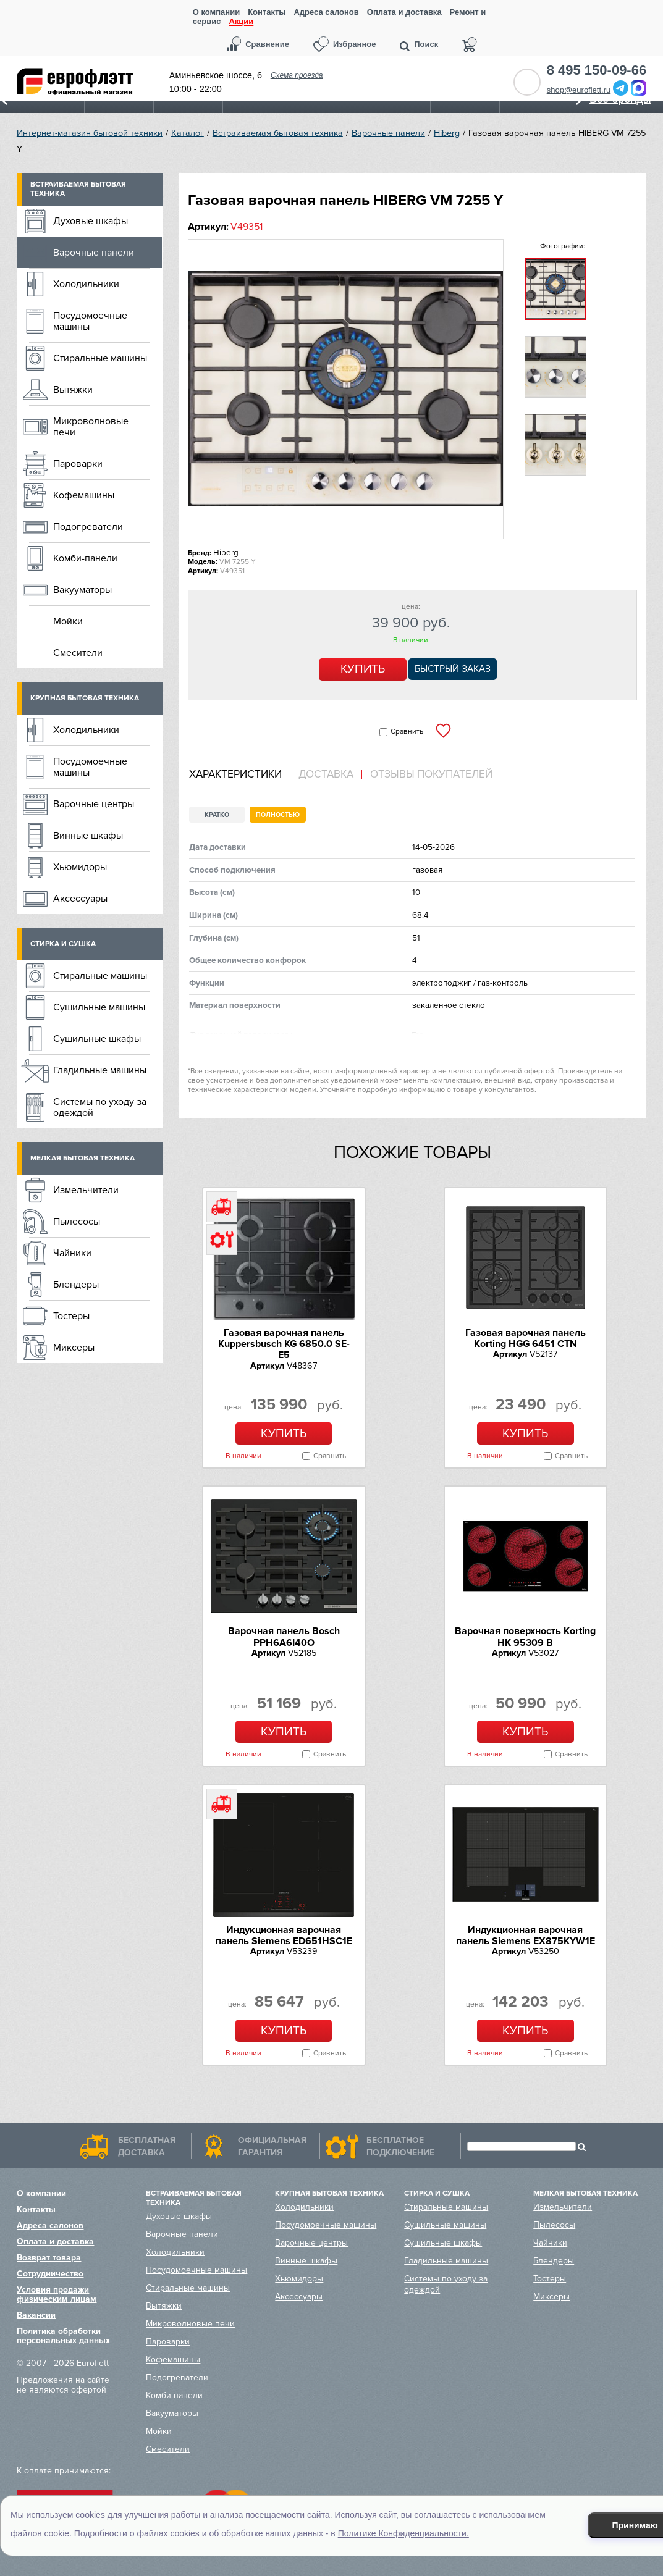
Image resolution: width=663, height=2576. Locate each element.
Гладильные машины (99, 1070)
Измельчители (86, 1190)
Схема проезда (297, 75)
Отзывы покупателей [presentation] (431, 774)
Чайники (72, 1253)
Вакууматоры (82, 590)
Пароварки (78, 464)
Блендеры (76, 1284)
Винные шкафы (88, 835)
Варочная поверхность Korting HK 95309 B (525, 1636)
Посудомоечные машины (90, 321)
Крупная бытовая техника (84, 698)
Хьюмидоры (80, 867)
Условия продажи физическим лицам (56, 2294)
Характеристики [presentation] (235, 774)
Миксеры (74, 1347)
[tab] (239, 775)
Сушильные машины (99, 1007)
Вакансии (36, 2315)
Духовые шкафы (90, 221)
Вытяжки (73, 390)
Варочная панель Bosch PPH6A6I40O (284, 1636)
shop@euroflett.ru (579, 89)
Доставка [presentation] (325, 774)
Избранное (354, 44)
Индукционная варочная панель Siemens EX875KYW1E (525, 1935)
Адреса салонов (325, 12)
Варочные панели (388, 133)
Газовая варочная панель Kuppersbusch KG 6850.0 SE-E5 (284, 1344)
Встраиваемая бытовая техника (278, 133)
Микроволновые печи (91, 426)
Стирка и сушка (63, 944)
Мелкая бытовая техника (82, 1158)
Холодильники (86, 284)
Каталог (187, 133)
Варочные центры (93, 804)
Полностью (278, 815)
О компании (216, 12)
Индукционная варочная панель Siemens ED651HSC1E (284, 1935)
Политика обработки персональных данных (63, 2336)
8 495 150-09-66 (596, 70)
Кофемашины (83, 495)
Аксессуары (80, 898)
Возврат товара (49, 2257)
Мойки (68, 621)
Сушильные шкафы (97, 1039)
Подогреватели (88, 527)
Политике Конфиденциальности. (403, 2533)
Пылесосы (76, 1221)
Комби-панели (85, 558)
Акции (241, 22)
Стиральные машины (100, 358)
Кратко (217, 815)
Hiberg (447, 133)
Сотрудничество (50, 2273)
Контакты (266, 12)
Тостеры (71, 1316)
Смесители (78, 653)
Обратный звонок (527, 82)
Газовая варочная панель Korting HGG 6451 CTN (525, 1338)
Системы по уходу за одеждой (99, 1107)
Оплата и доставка (404, 12)
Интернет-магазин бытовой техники (90, 133)
